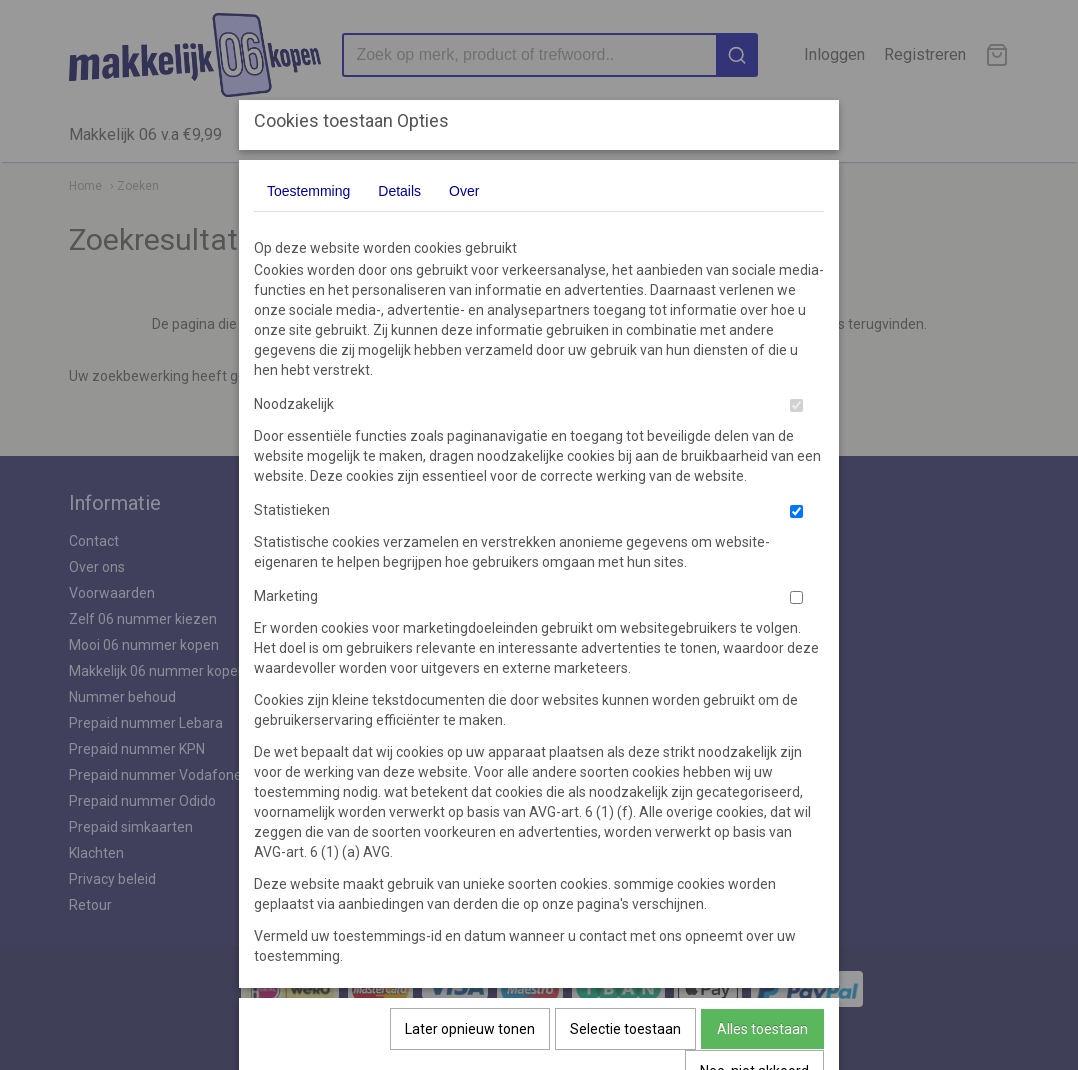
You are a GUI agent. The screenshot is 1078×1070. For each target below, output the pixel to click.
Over (464, 191)
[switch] (796, 405)
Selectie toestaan (625, 1029)
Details (399, 191)
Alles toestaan (762, 1029)
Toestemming (308, 191)
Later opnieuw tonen (470, 1029)
